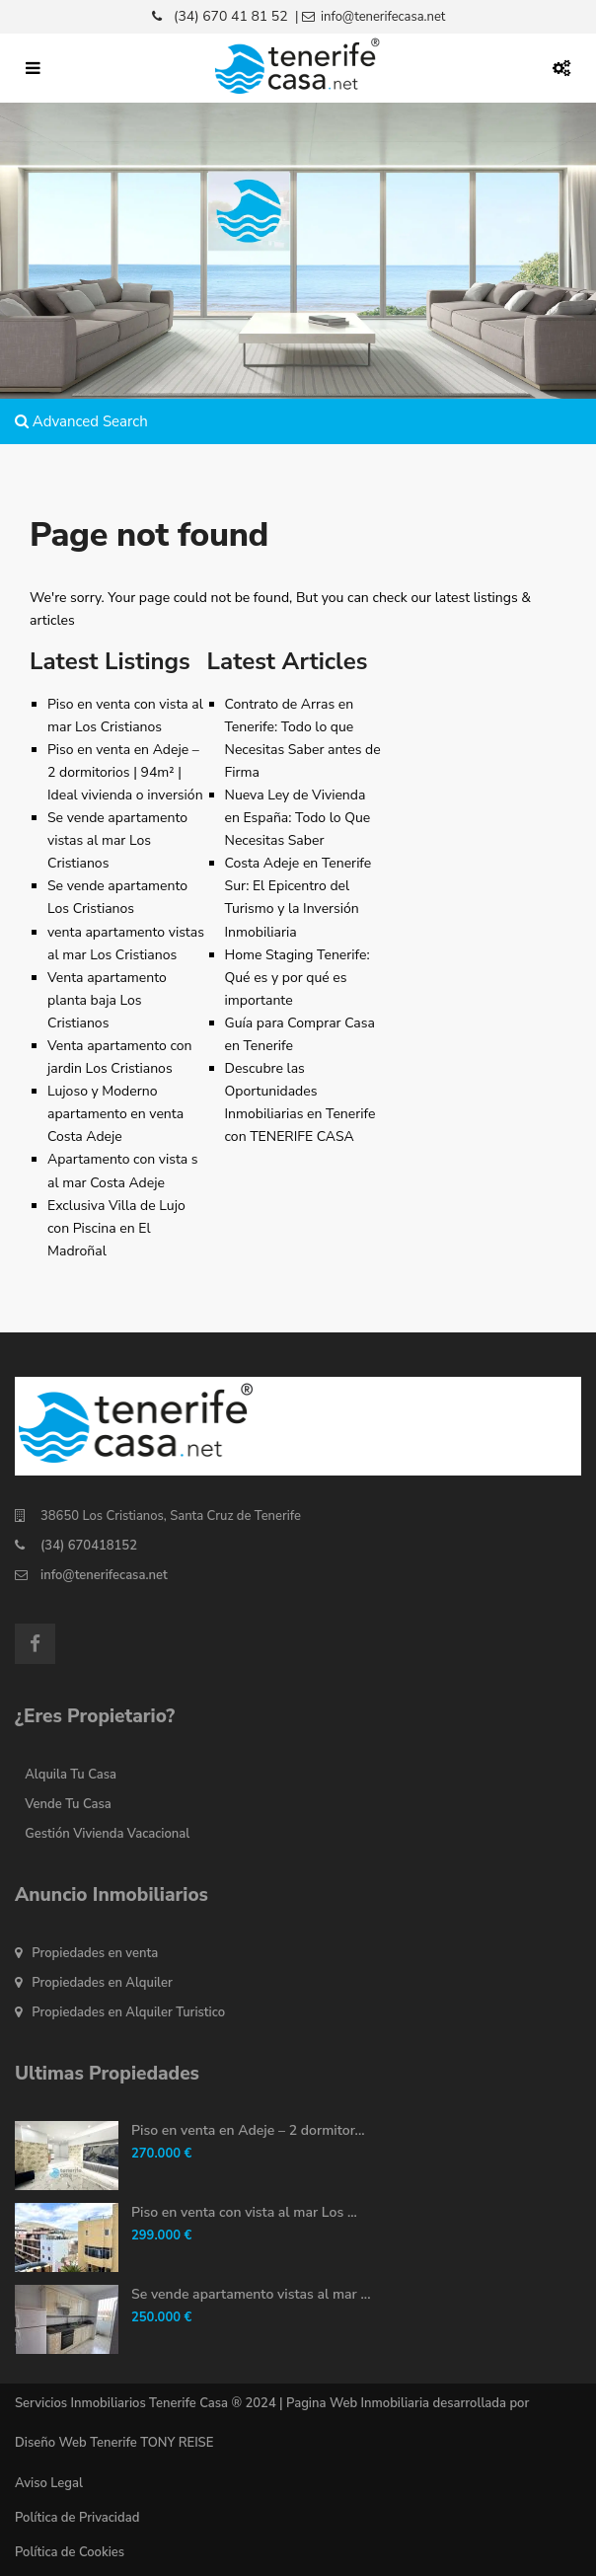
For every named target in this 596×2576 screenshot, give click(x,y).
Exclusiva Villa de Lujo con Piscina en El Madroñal (116, 1228)
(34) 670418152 (88, 1545)
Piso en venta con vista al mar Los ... (244, 2212)
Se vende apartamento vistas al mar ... (250, 2294)
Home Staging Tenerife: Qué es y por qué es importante (297, 978)
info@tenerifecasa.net (104, 1575)
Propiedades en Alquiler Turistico (128, 2012)
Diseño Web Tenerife (76, 2443)
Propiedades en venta (95, 1953)
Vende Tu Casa (68, 1804)
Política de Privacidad (77, 2518)
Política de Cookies (69, 2552)
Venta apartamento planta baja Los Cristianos (107, 1000)
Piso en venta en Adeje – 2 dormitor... (248, 2130)
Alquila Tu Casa (70, 1774)
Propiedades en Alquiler (102, 1983)
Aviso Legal (49, 2483)
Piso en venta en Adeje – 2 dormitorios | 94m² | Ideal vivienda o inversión (125, 772)
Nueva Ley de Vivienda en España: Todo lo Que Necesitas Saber (298, 818)
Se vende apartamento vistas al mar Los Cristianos (117, 840)
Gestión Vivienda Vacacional (107, 1834)
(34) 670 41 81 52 (231, 16)
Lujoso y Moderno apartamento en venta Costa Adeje (115, 1114)
